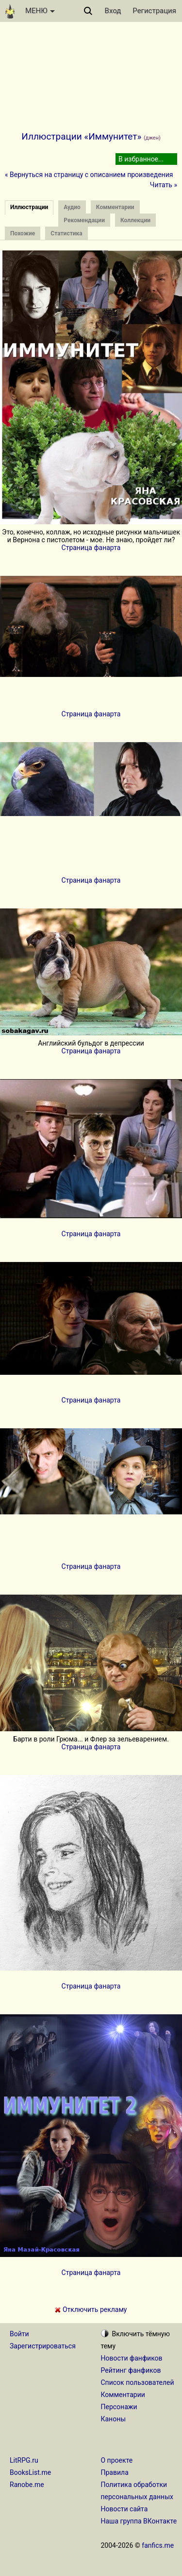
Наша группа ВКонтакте (139, 2521)
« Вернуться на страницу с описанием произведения (89, 174)
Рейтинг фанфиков (131, 2370)
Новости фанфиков (132, 2358)
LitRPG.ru (24, 2460)
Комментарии (123, 2394)
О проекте (117, 2460)
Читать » (163, 185)
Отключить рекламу (91, 2309)
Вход (113, 10)
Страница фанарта (91, 547)
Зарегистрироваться (43, 2346)
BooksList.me (30, 2472)
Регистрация (154, 10)
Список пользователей (137, 2382)
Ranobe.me (27, 2484)
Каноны (113, 2419)
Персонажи (119, 2407)
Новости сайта (124, 2509)
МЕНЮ (40, 10)
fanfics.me (158, 2545)
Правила (115, 2472)
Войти (19, 2334)
